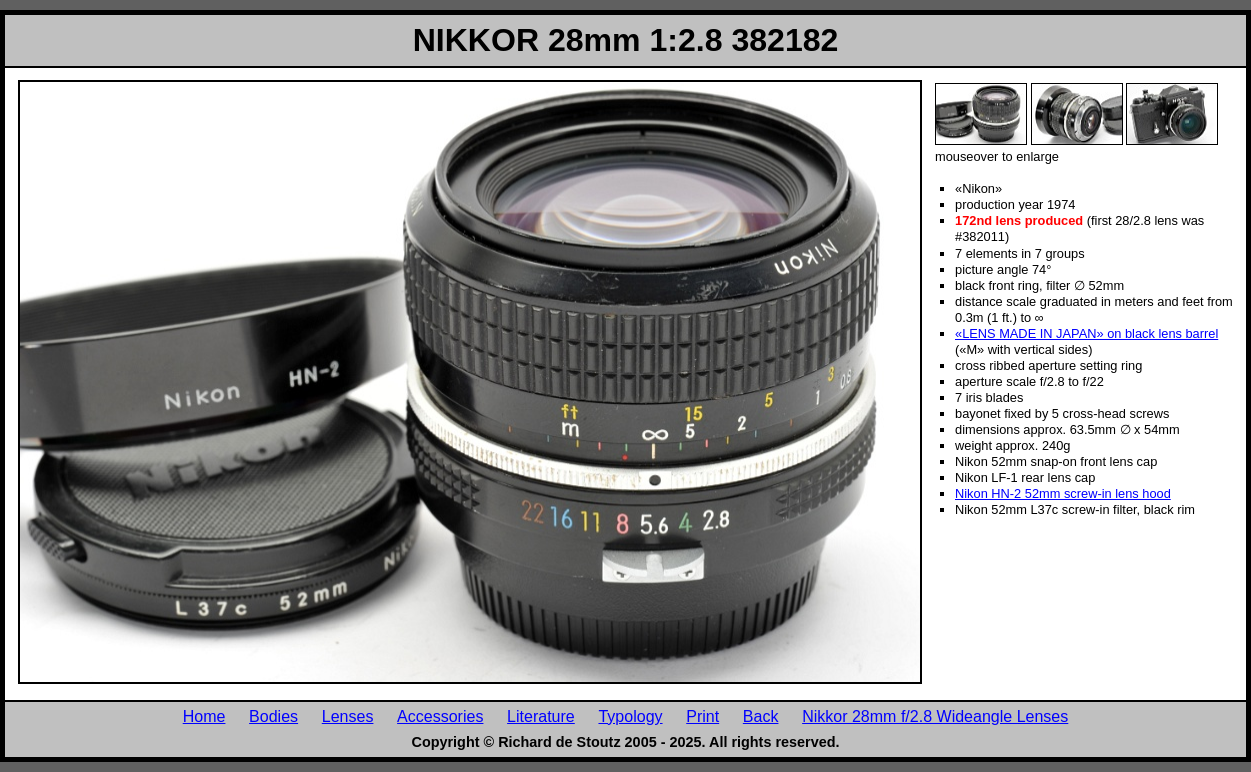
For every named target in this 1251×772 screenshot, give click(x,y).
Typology (630, 716)
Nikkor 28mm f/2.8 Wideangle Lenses (935, 716)
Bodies (273, 716)
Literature (541, 716)
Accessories (440, 716)
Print (702, 716)
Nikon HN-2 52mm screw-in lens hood (1063, 493)
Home (204, 716)
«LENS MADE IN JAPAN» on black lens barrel (1086, 333)
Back (761, 716)
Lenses (348, 716)
